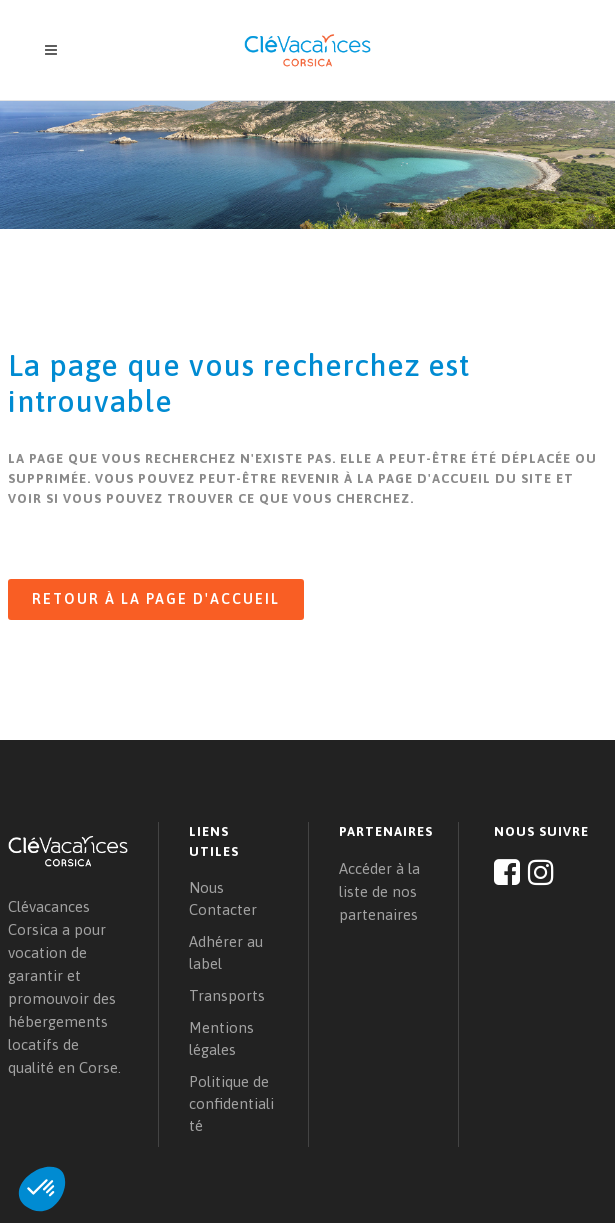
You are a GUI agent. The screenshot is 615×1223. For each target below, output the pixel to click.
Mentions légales (221, 1038)
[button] (42, 1189)
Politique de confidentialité (231, 1103)
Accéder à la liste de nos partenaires (379, 891)
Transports (227, 995)
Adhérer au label (226, 952)
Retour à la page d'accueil (156, 599)
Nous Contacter (223, 898)
